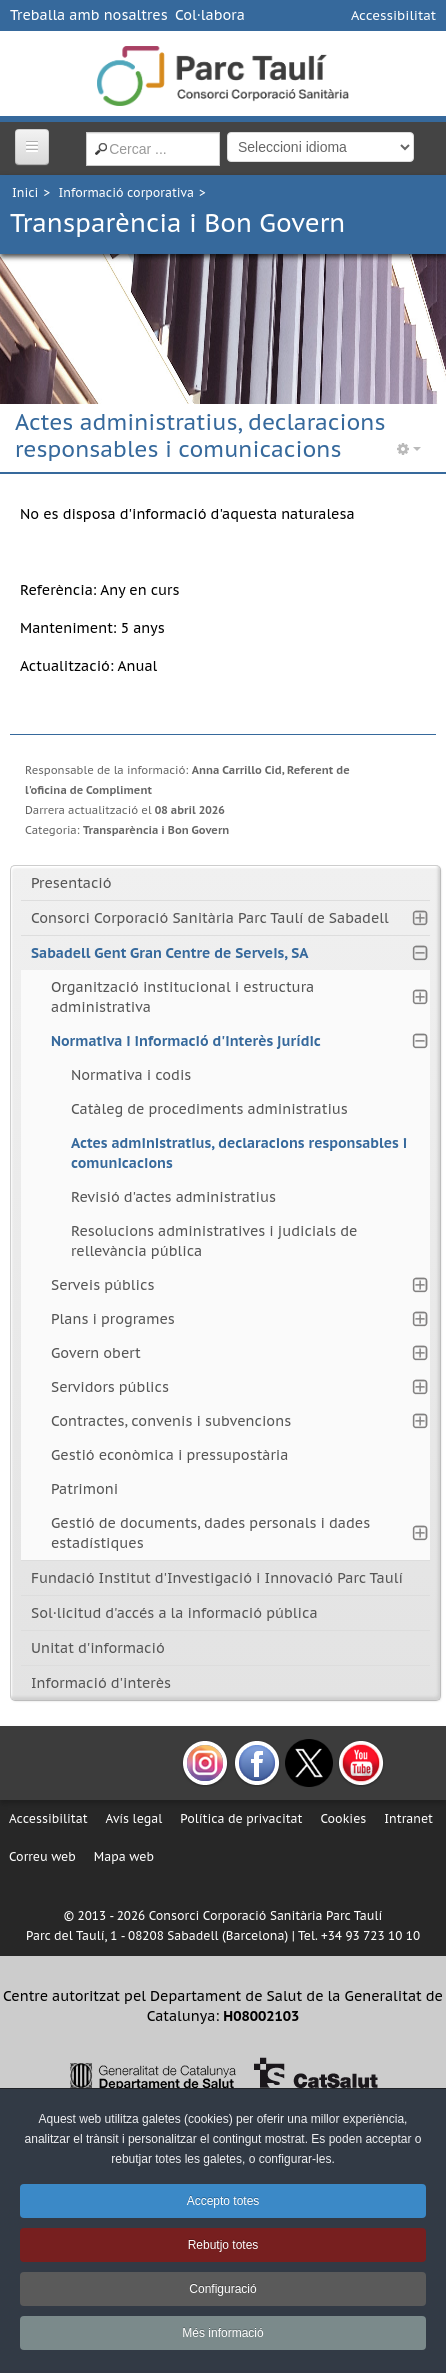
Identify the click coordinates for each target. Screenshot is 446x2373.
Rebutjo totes (223, 2245)
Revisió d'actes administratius (173, 1197)
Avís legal (134, 1818)
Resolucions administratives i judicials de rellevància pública (214, 1241)
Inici (25, 192)
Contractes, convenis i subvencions (171, 1421)
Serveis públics (102, 1285)
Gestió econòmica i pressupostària (169, 1455)
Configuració (222, 2289)
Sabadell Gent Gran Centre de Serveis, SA (169, 953)
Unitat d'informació (98, 1648)
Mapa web (124, 1856)
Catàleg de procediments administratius (209, 1109)
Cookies (343, 1818)
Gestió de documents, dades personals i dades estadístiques (210, 1533)
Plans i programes (113, 1319)
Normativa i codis (131, 1075)
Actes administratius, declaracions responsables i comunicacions (239, 1153)
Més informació (222, 2333)
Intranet (408, 1818)
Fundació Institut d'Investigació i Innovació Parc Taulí (217, 1578)
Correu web (42, 1856)
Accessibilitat (393, 15)
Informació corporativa (126, 192)
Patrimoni (84, 1489)
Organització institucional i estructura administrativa (182, 997)
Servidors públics (110, 1387)
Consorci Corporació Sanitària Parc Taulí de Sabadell (210, 918)
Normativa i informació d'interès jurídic (186, 1041)
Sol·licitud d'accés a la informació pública (174, 1613)
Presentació (71, 883)
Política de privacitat (241, 1818)
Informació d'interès (101, 1683)
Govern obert (96, 1353)
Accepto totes (223, 2201)
